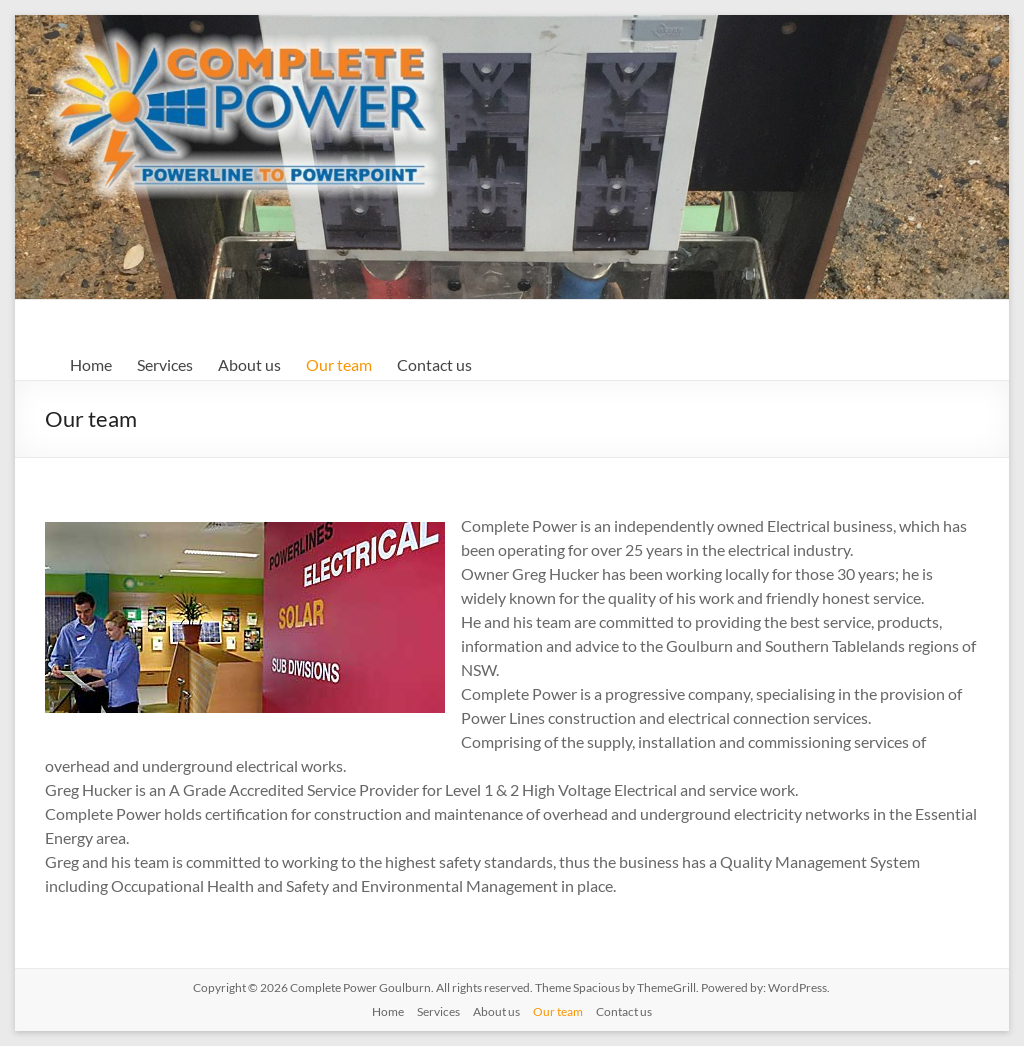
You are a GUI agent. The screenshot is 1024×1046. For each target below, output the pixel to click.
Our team (339, 364)
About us (249, 364)
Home (91, 364)
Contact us (434, 364)
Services (165, 364)
